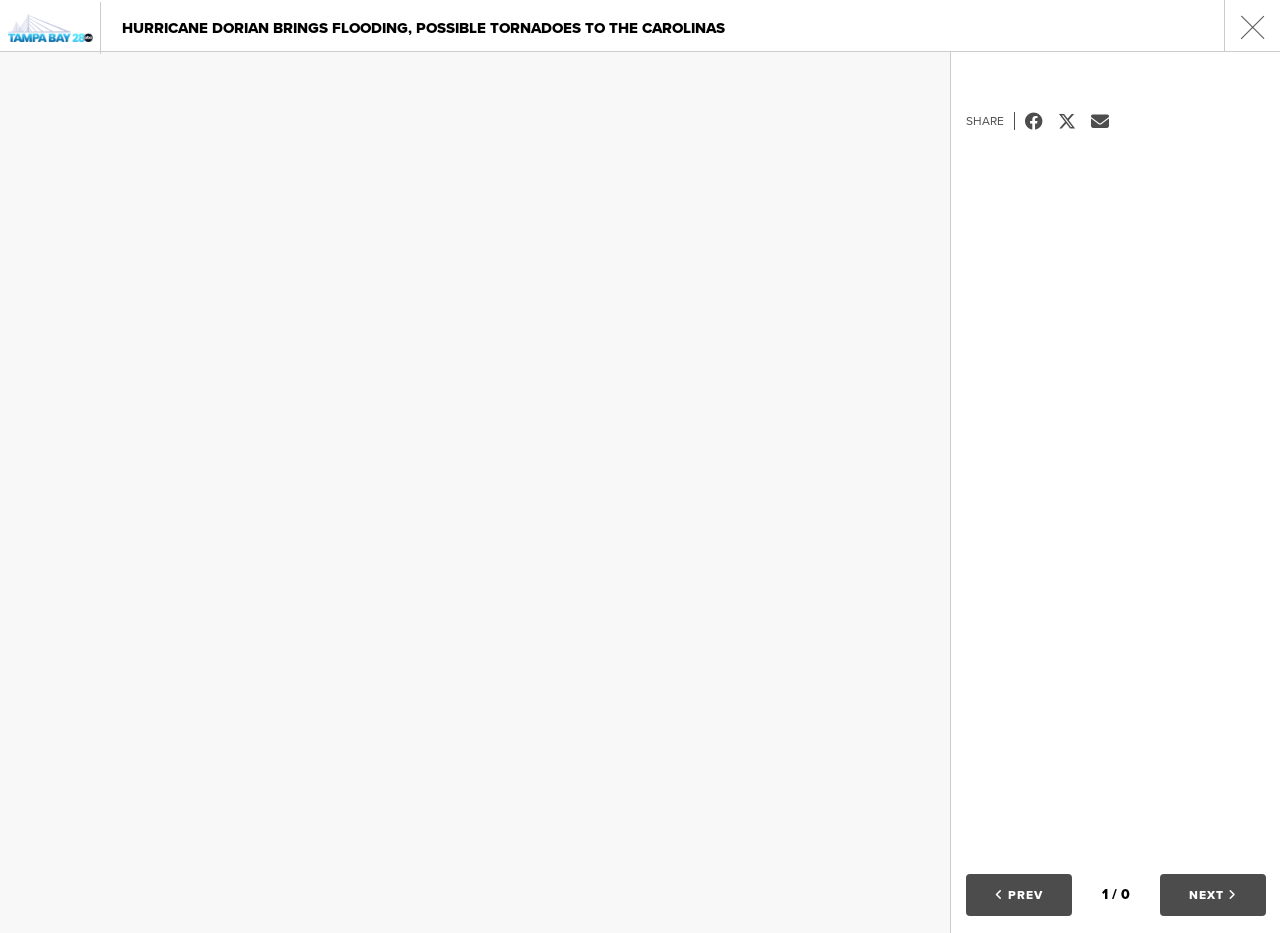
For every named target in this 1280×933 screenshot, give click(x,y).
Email (1107, 121)
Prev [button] (1019, 895)
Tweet (1074, 121)
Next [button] (1213, 895)
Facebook (1041, 121)
